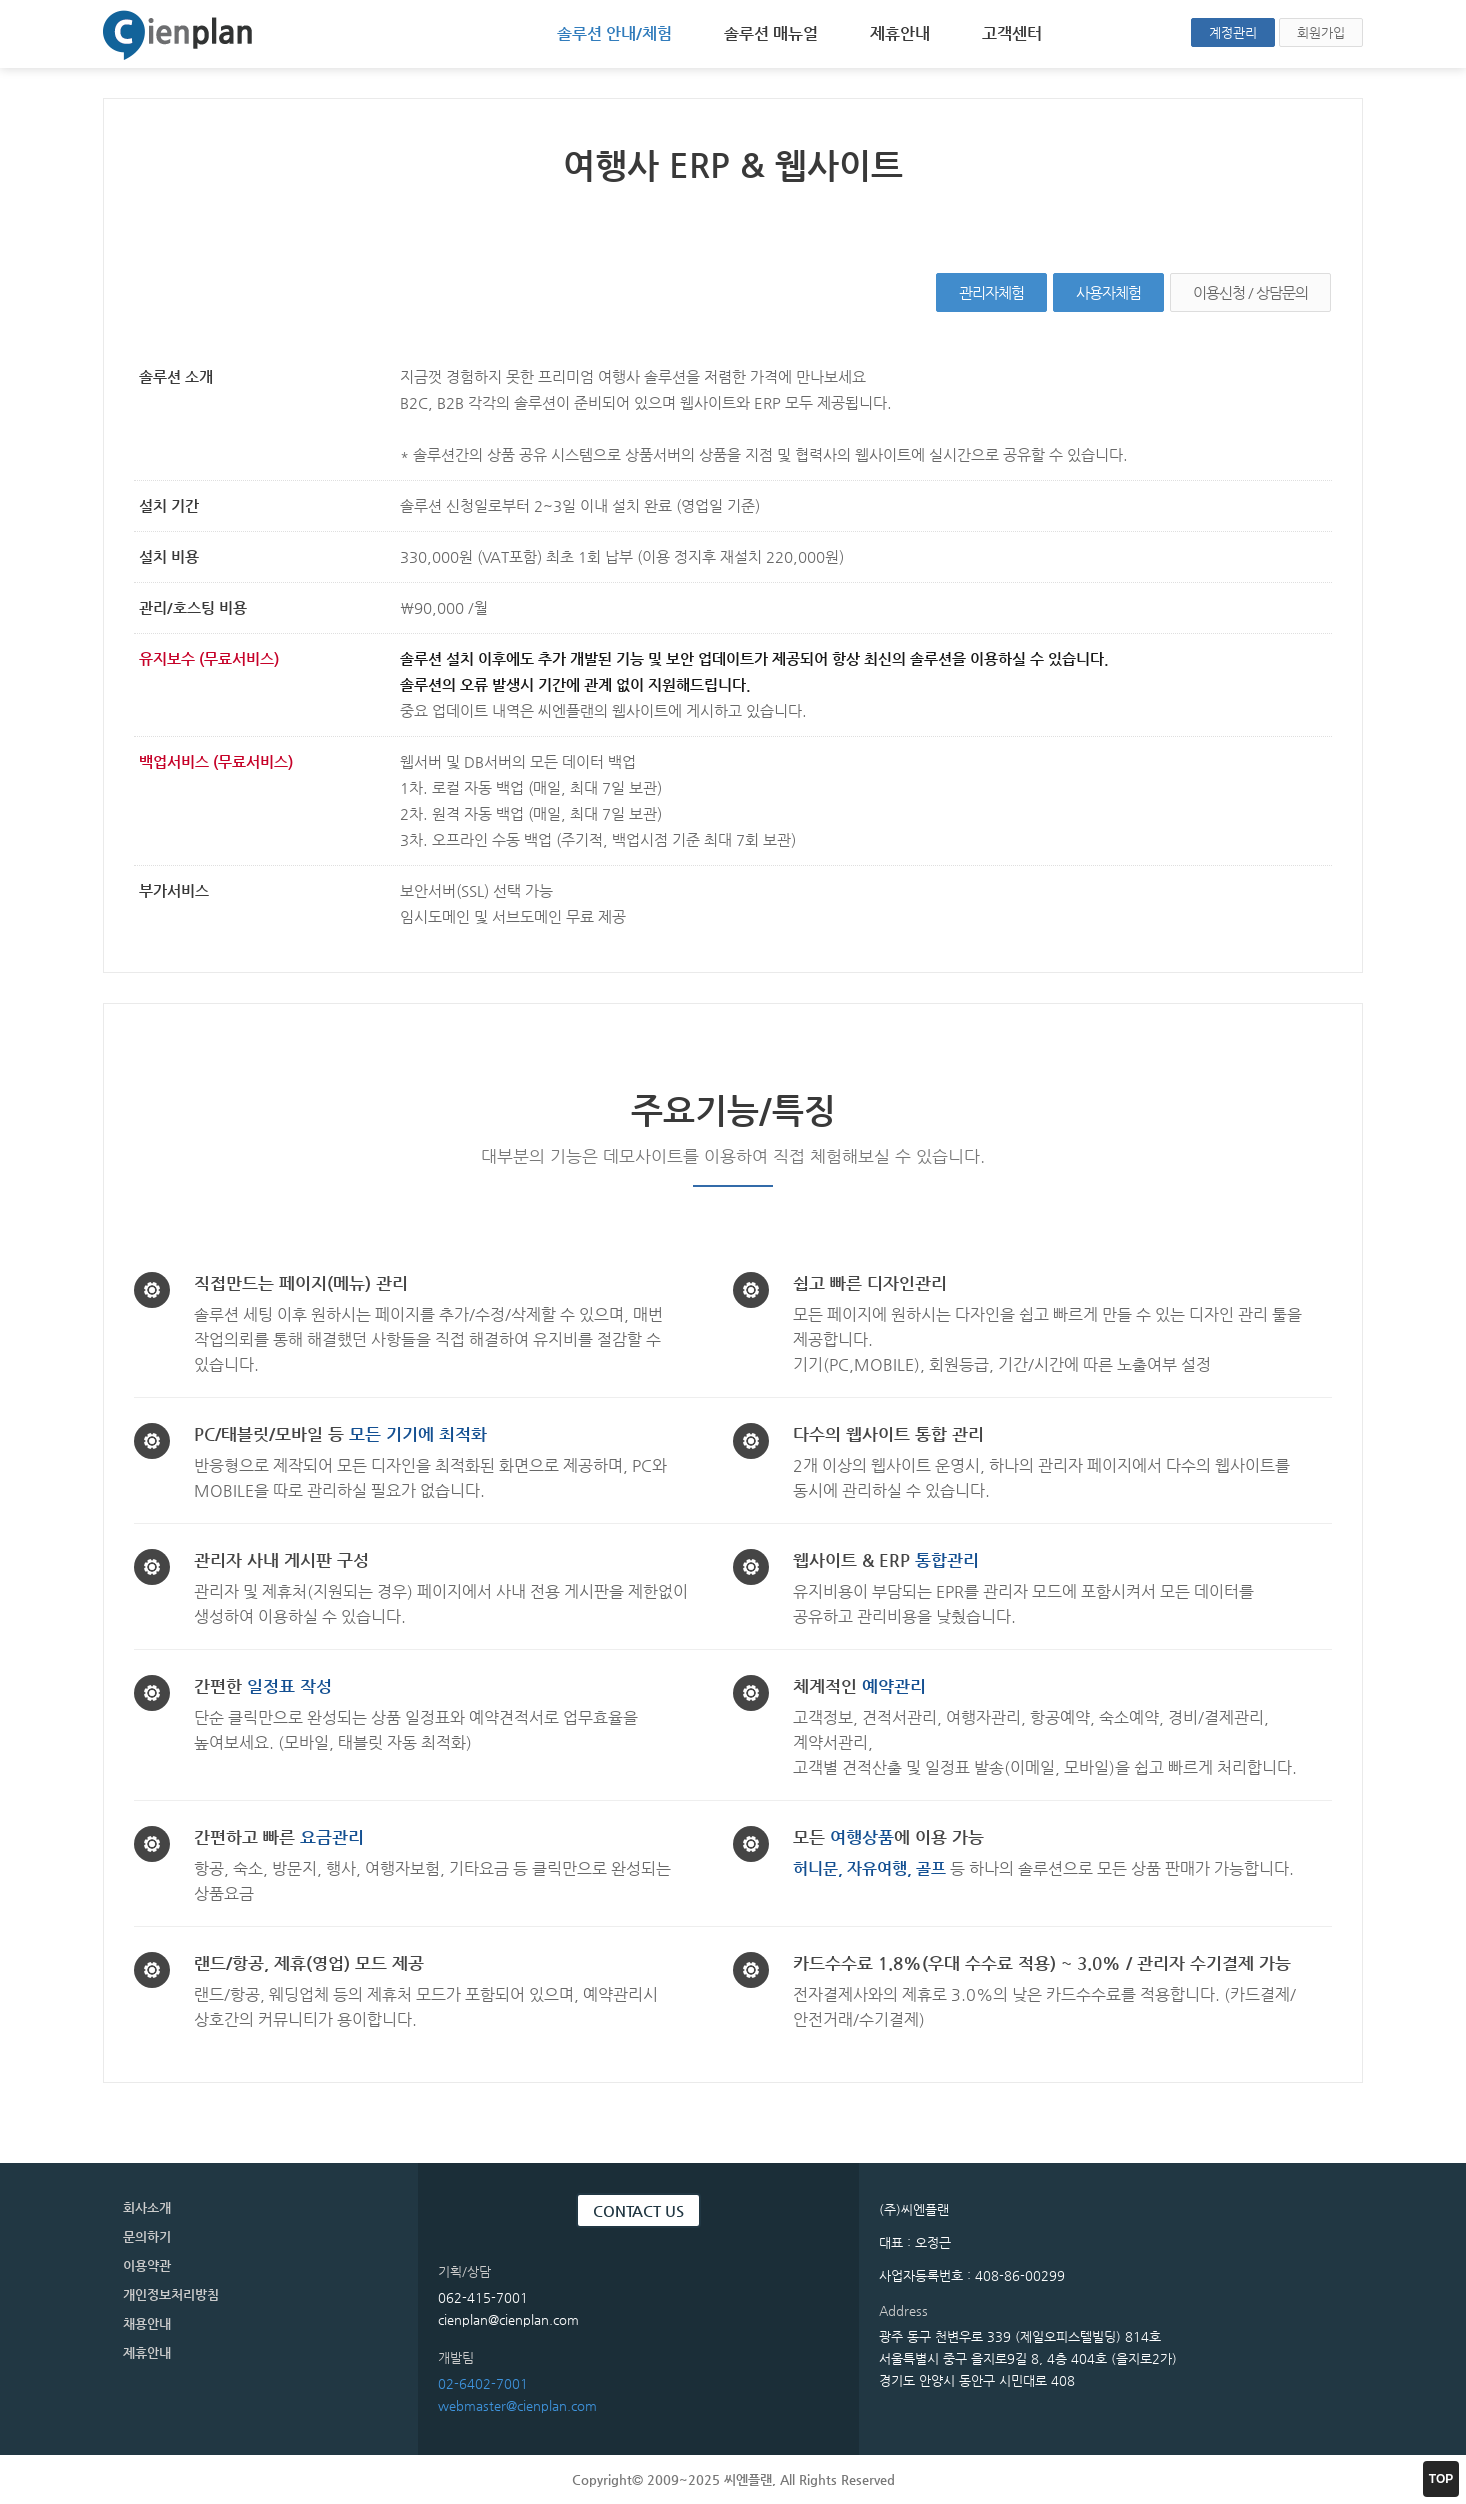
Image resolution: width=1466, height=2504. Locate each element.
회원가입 (1321, 32)
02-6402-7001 (483, 2383)
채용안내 (147, 2323)
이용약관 (147, 2265)
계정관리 (1233, 32)
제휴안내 (900, 33)
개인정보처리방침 (171, 2294)
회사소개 (147, 2207)
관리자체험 (991, 292)
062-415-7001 (483, 2297)
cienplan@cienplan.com (508, 2319)
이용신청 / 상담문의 (1250, 292)
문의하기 (147, 2236)
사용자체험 (1108, 292)
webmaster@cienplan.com (517, 2405)
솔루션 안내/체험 (614, 33)
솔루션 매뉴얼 (771, 33)
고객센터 (1012, 33)
